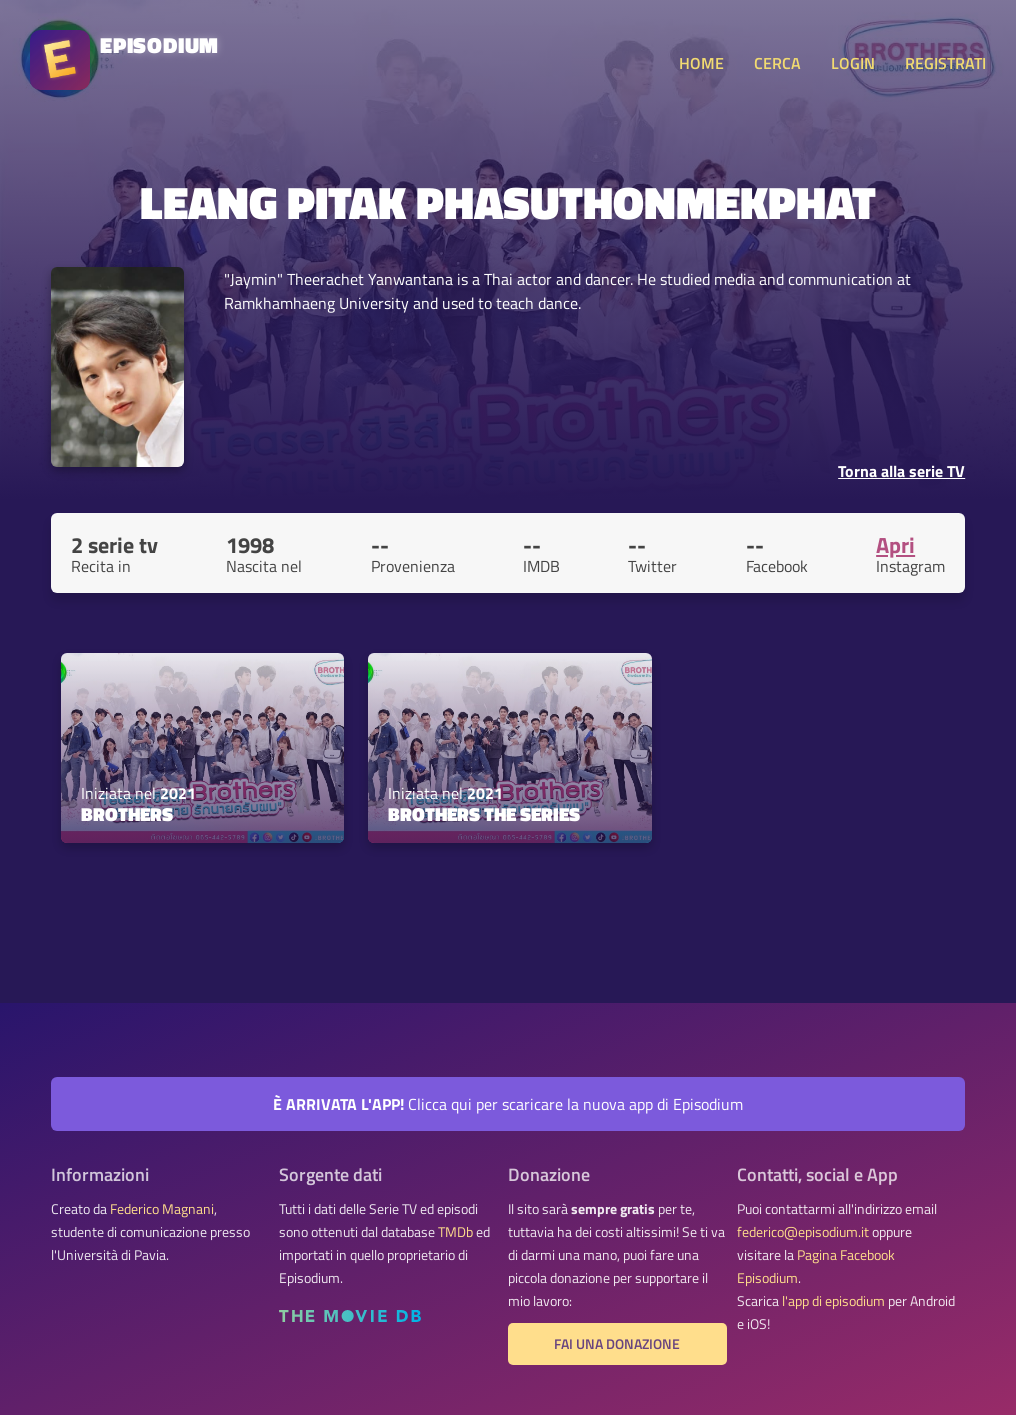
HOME (701, 63)
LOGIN (853, 63)
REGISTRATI (945, 63)
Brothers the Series (484, 814)
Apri (895, 545)
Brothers (127, 814)
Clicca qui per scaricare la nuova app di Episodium (508, 1104)
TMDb (455, 1232)
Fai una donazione (617, 1344)
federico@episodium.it (803, 1232)
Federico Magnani (162, 1209)
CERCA (777, 63)
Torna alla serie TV (901, 471)
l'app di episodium (833, 1301)
